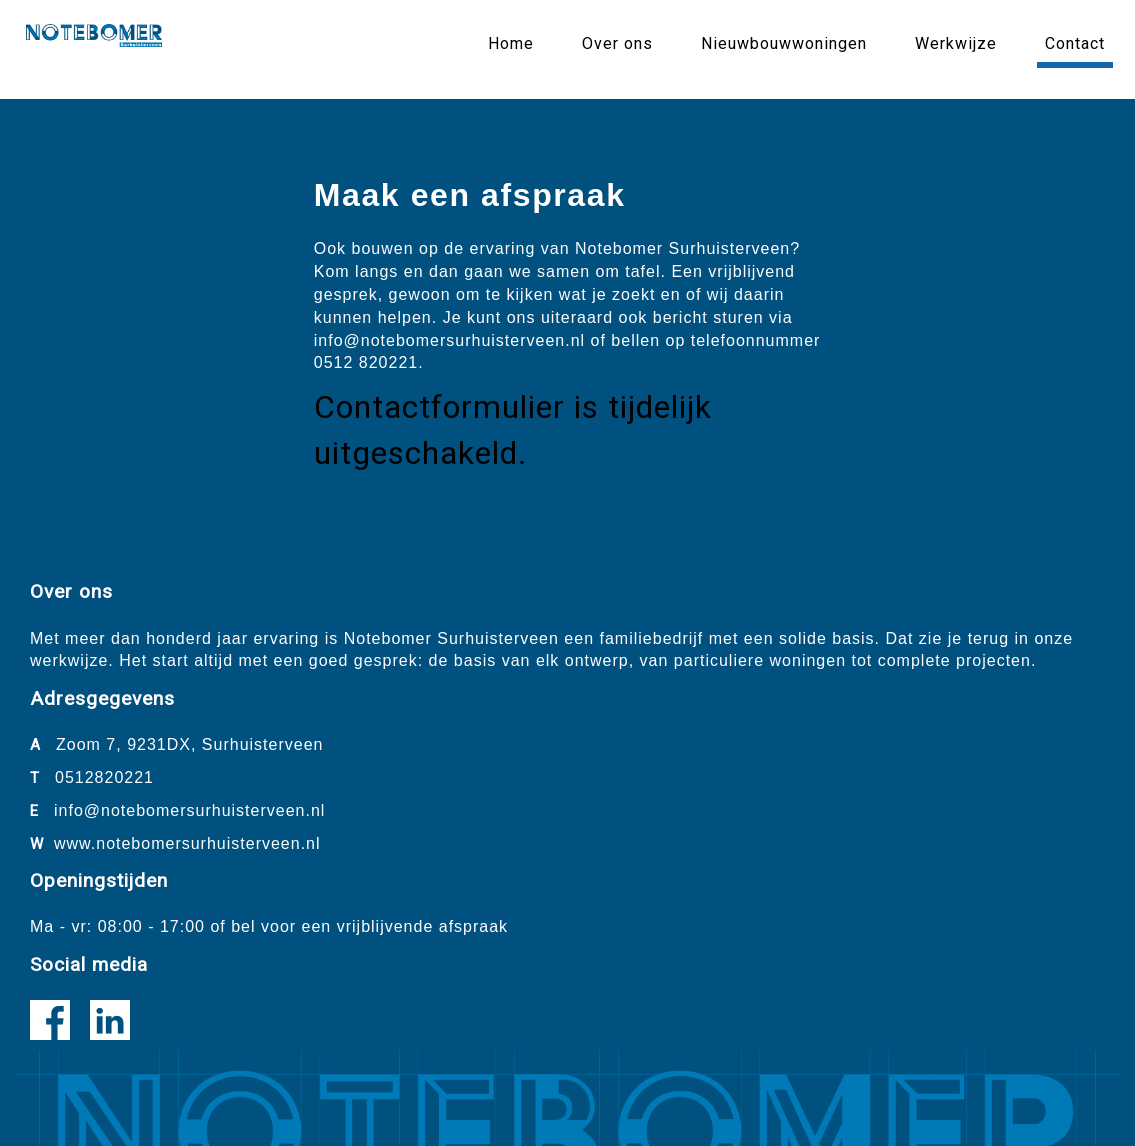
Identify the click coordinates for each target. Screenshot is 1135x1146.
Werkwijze (956, 43)
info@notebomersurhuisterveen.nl (189, 810)
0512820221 (104, 777)
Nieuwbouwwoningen (784, 43)
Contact (1075, 43)
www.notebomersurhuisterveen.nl (187, 843)
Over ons (617, 43)
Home (511, 43)
